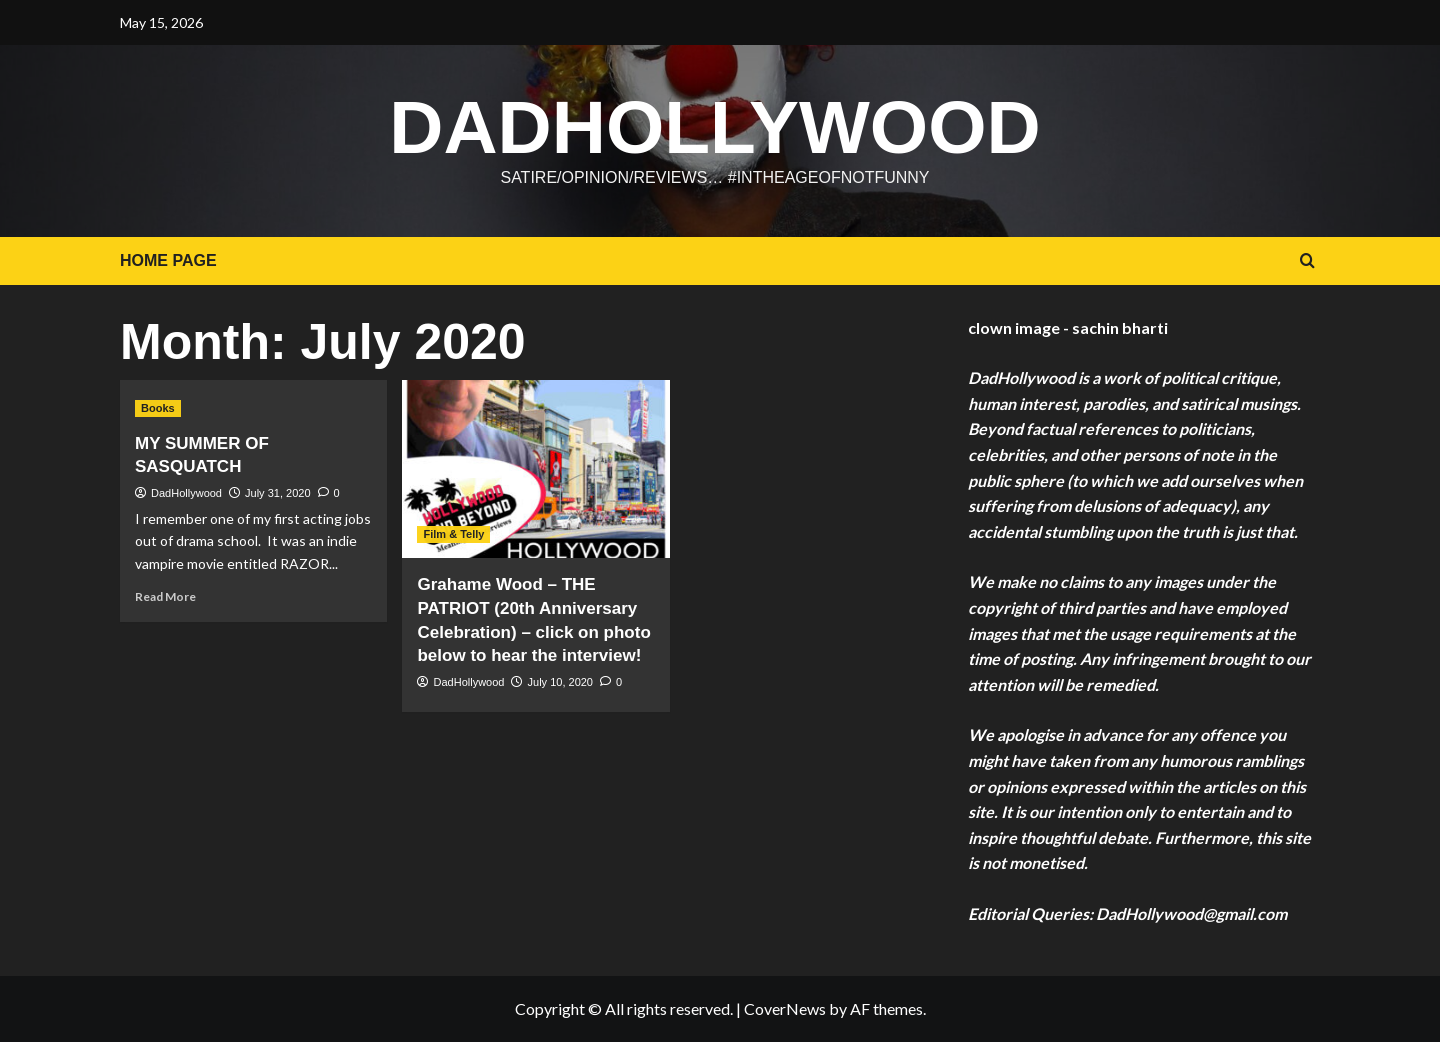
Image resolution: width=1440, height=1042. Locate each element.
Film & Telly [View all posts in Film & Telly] (453, 534)
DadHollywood (714, 127)
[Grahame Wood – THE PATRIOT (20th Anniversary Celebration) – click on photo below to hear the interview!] (535, 469)
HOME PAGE (168, 260)
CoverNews (785, 1008)
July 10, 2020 (560, 682)
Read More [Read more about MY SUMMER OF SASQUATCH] (165, 596)
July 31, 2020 (277, 493)
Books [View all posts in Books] (158, 408)
